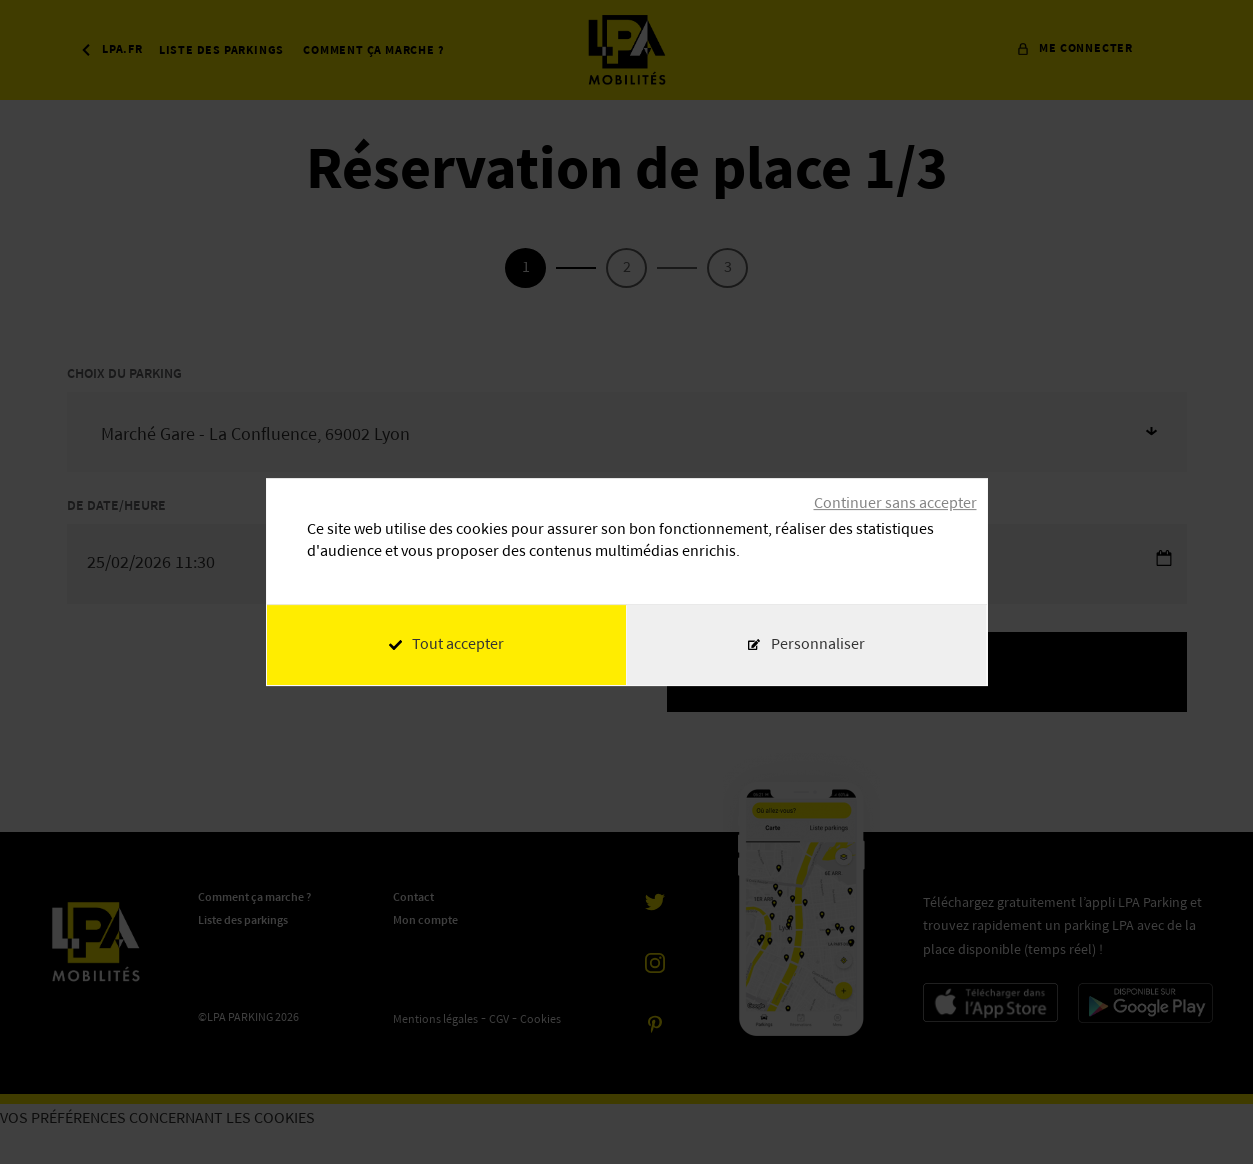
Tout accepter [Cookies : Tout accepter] (446, 645)
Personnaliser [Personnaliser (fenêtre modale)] (818, 645)
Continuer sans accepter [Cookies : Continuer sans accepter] (895, 504)
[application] (1203, 1114)
